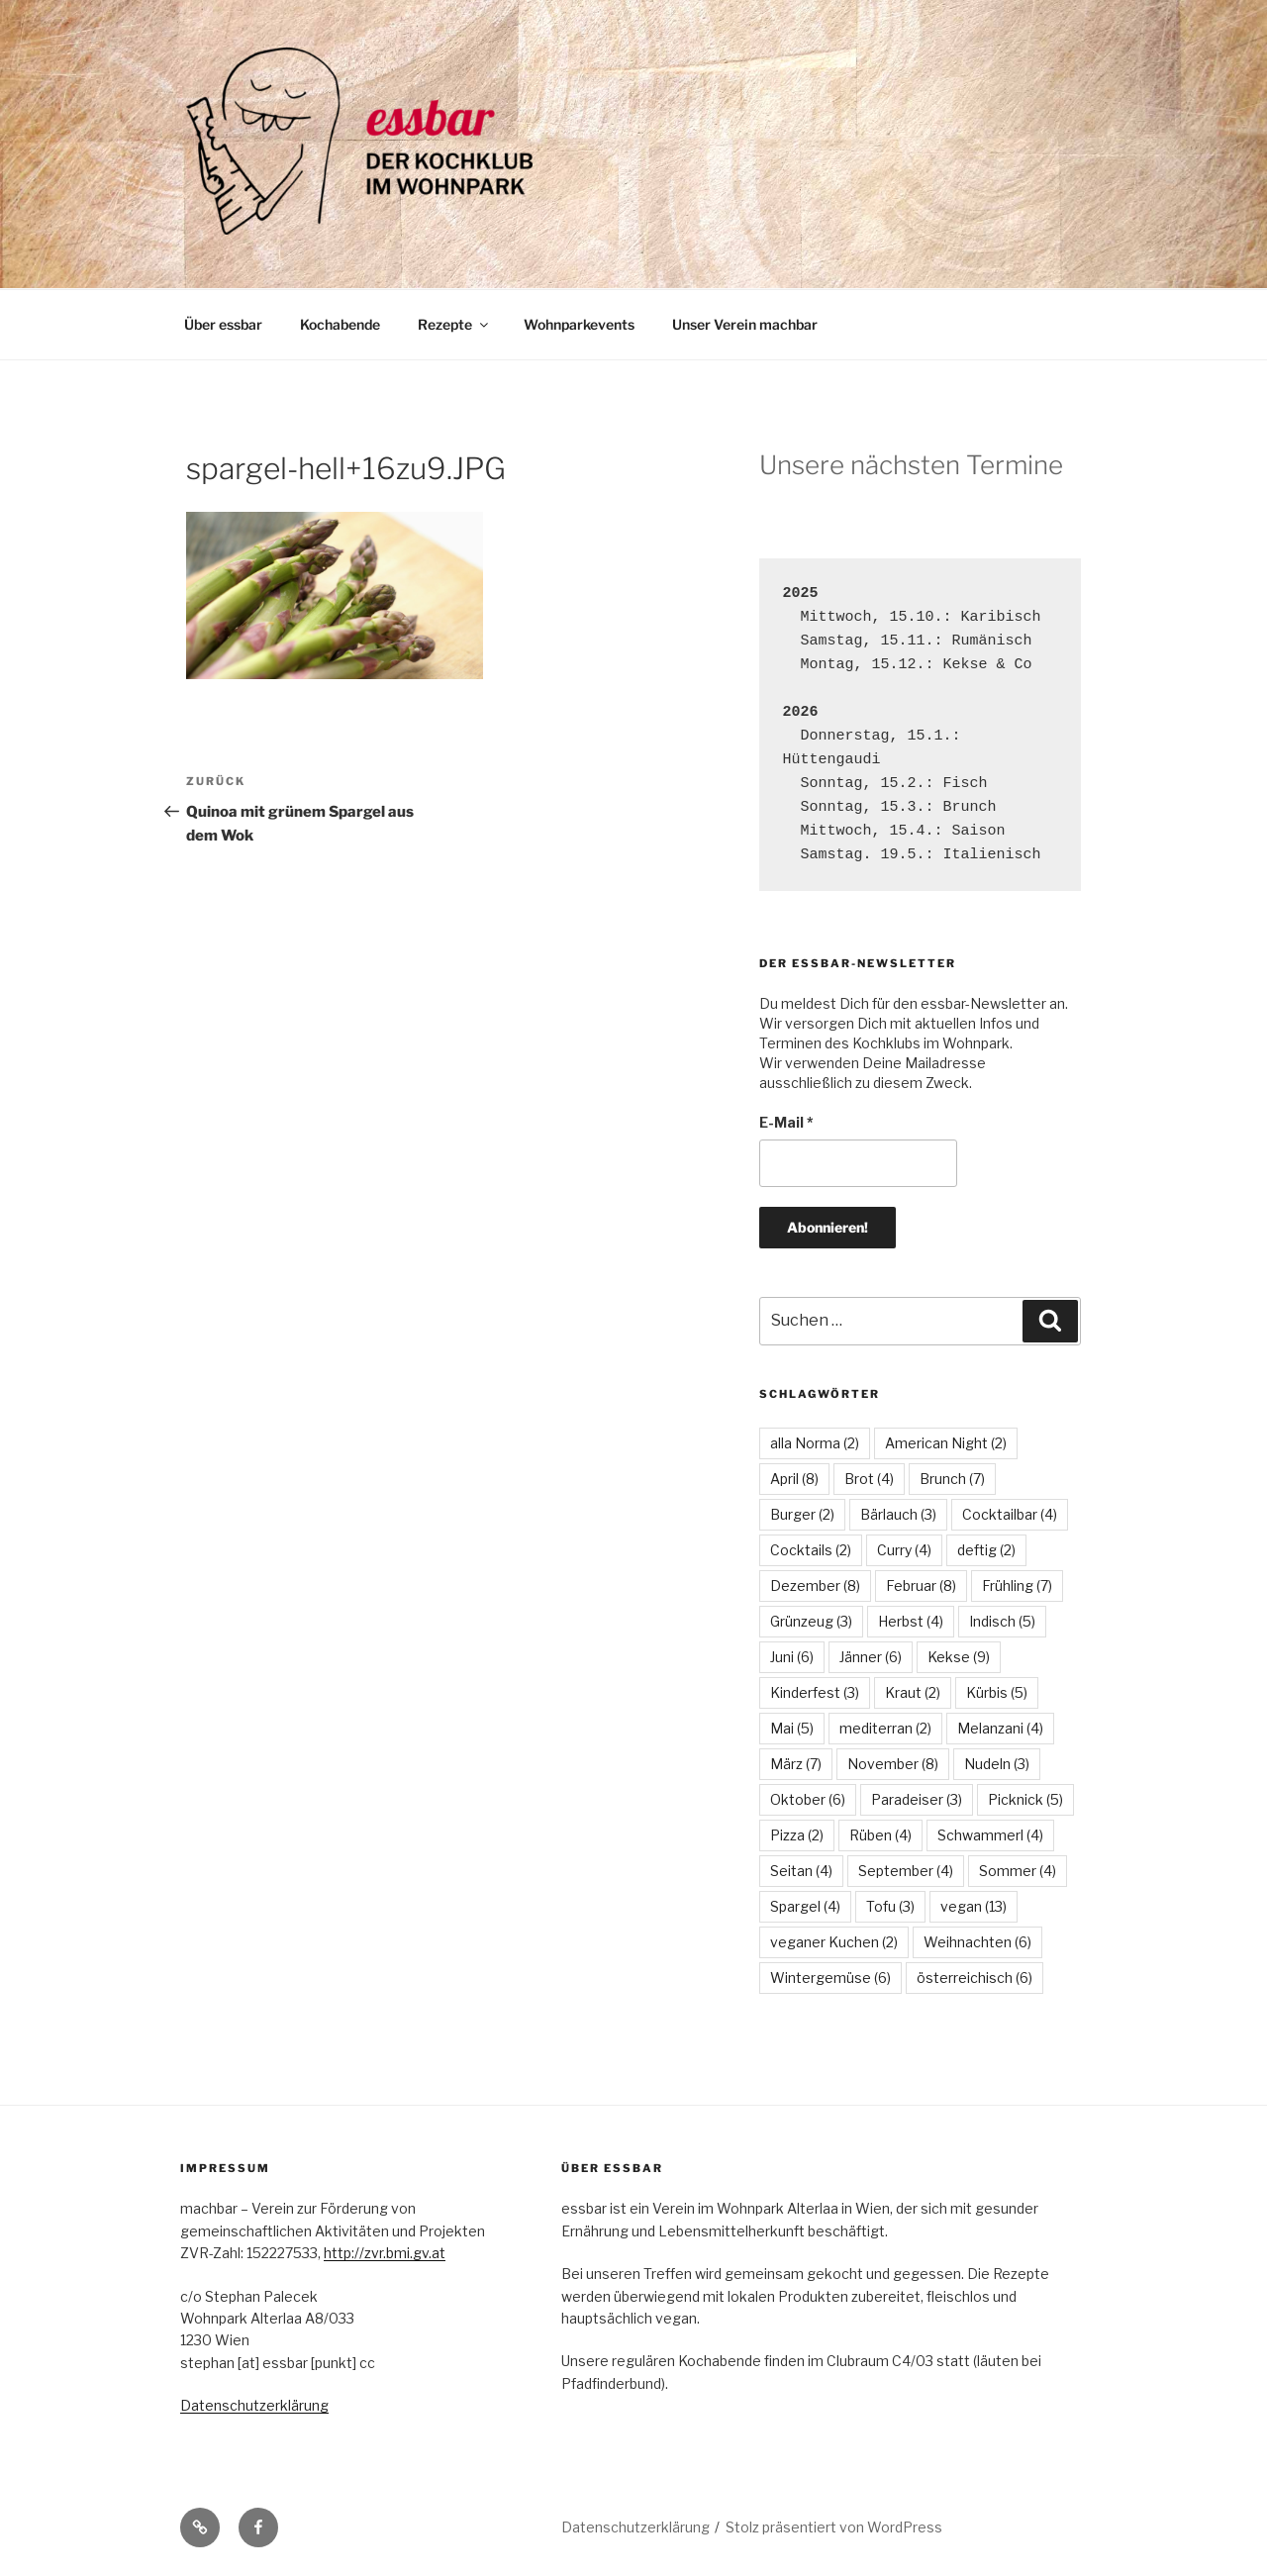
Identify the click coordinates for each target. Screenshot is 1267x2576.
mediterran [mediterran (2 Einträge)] (885, 1728)
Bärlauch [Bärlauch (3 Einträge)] (898, 1514)
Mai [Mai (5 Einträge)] (792, 1728)
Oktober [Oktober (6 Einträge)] (807, 1799)
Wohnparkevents (579, 324)
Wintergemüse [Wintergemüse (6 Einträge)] (830, 1977)
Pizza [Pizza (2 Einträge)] (797, 1835)
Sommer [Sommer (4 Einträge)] (1017, 1870)
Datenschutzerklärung (254, 2405)
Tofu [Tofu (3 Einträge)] (890, 1906)
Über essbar (223, 324)
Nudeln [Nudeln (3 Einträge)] (996, 1763)
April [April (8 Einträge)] (794, 1478)
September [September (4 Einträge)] (905, 1870)
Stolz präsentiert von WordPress (834, 2527)
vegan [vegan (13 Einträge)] (973, 1906)
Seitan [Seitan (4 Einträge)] (801, 1870)
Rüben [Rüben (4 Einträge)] (880, 1835)
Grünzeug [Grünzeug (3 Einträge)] (811, 1621)
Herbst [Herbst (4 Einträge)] (910, 1621)
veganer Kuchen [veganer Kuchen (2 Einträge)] (834, 1941)
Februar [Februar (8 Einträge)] (921, 1585)
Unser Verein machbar (745, 324)
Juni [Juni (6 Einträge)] (792, 1656)
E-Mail (786, 1122)
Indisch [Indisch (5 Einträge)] (1002, 1621)
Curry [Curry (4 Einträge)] (904, 1549)
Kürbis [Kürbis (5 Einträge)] (996, 1692)
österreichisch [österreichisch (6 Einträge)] (974, 1977)
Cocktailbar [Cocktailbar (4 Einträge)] (1009, 1514)
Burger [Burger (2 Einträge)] (802, 1514)
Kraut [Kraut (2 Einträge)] (912, 1692)
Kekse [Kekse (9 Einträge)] (958, 1656)
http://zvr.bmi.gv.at (384, 2252)
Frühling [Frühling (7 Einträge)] (1017, 1585)
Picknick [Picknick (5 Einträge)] (1025, 1799)
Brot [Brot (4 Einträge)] (869, 1478)
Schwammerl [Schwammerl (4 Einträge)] (990, 1835)
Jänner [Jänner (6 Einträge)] (870, 1656)
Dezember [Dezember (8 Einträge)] (815, 1585)
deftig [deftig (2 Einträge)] (986, 1549)
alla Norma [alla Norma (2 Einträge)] (814, 1443)
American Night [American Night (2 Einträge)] (946, 1443)
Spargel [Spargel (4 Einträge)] (805, 1906)
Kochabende (340, 324)
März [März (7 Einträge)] (796, 1763)
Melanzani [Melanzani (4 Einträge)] (1000, 1728)
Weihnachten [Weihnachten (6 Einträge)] (977, 1941)
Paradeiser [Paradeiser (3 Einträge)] (916, 1799)
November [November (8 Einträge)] (892, 1763)
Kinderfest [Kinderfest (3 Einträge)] (814, 1692)
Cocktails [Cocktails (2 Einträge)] (810, 1549)
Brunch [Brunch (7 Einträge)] (952, 1478)
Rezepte (454, 324)
